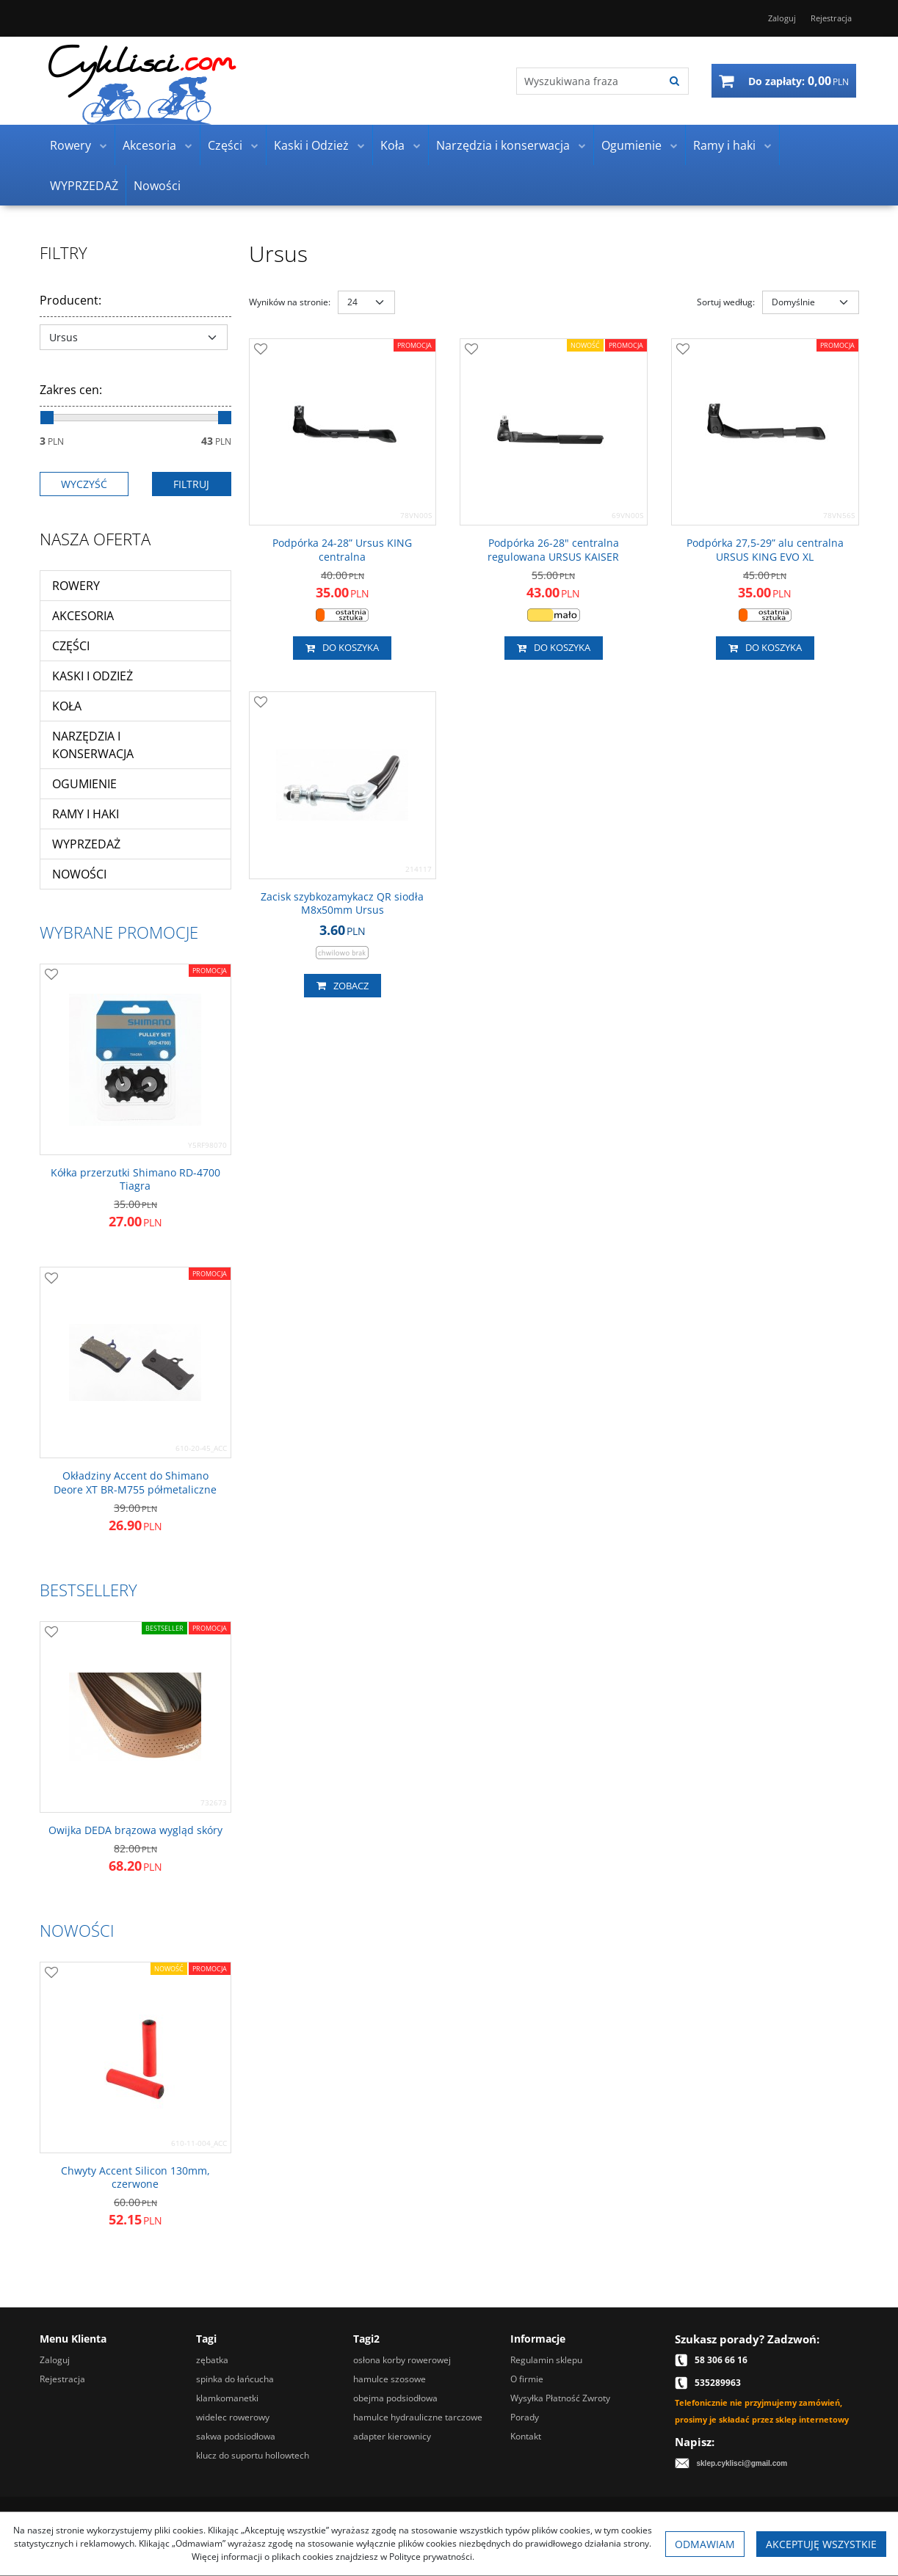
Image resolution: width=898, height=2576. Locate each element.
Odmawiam (705, 2544)
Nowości (157, 186)
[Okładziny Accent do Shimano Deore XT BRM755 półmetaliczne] (135, 1482)
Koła (392, 145)
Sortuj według (726, 302)
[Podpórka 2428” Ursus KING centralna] (343, 549)
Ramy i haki (724, 145)
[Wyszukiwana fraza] (588, 81)
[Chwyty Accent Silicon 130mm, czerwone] (135, 2177)
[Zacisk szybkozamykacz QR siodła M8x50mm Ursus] (343, 903)
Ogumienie (631, 145)
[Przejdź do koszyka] (798, 81)
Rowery (70, 145)
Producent (70, 300)
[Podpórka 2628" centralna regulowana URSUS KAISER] (553, 549)
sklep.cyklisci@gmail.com (742, 2463)
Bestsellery (88, 1590)
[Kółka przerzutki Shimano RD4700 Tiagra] (135, 1179)
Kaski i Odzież (311, 145)
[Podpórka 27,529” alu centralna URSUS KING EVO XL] (765, 549)
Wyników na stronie (289, 302)
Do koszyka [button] (342, 648)
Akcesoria (149, 145)
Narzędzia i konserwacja (503, 145)
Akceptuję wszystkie (821, 2544)
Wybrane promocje (119, 932)
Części (225, 145)
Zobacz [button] (342, 985)
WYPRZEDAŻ (84, 186)
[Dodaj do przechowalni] (261, 350)
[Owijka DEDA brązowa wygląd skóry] (135, 1830)
